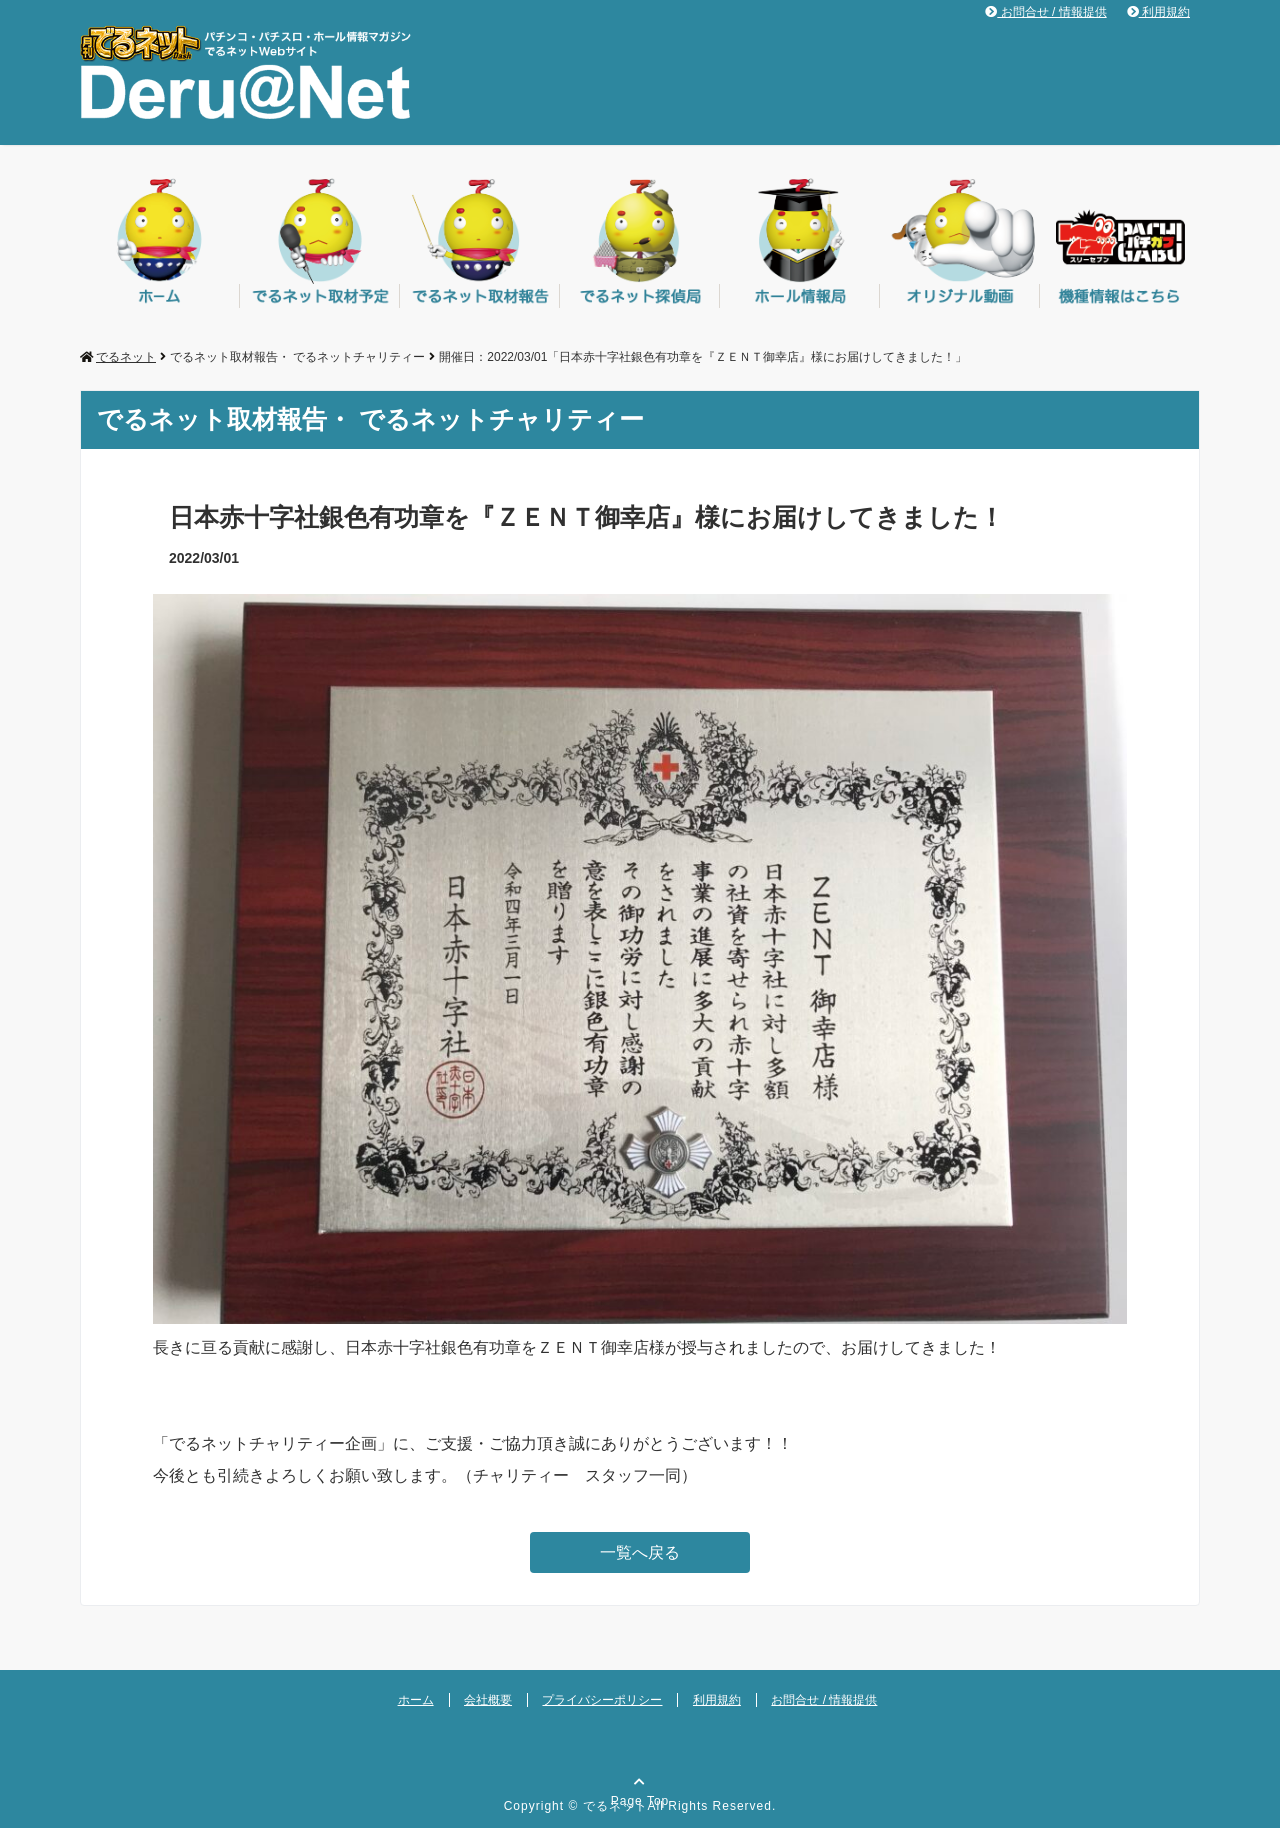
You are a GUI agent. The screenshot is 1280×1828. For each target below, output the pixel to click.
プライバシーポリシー (602, 1700)
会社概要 (488, 1700)
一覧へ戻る (640, 1552)
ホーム (416, 1700)
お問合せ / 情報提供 (1045, 12)
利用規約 (1158, 12)
